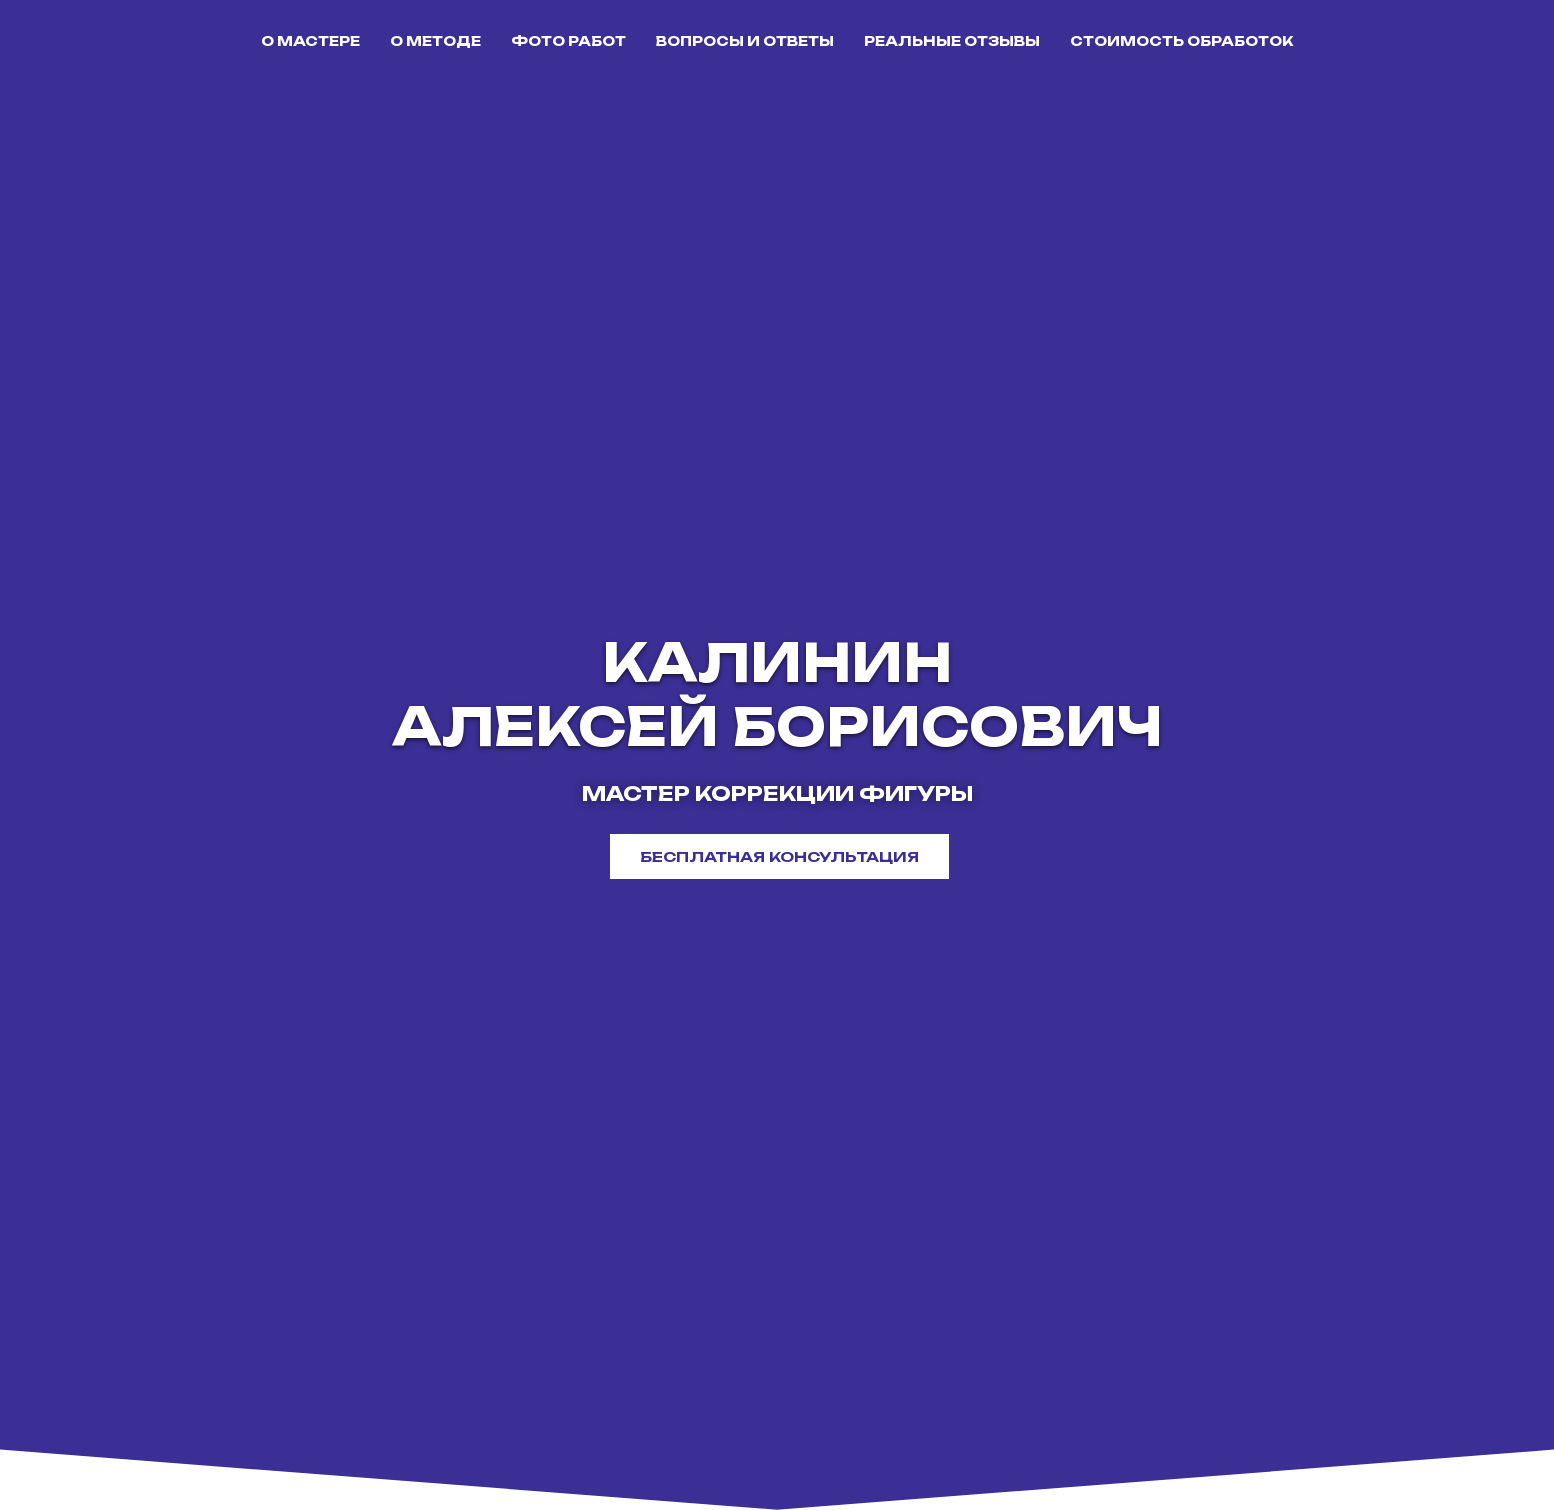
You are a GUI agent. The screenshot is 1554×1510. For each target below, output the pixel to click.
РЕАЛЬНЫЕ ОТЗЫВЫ (952, 41)
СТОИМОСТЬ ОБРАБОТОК (1181, 41)
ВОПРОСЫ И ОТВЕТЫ (745, 41)
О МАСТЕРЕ (310, 41)
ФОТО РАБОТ (568, 41)
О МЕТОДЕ (435, 41)
